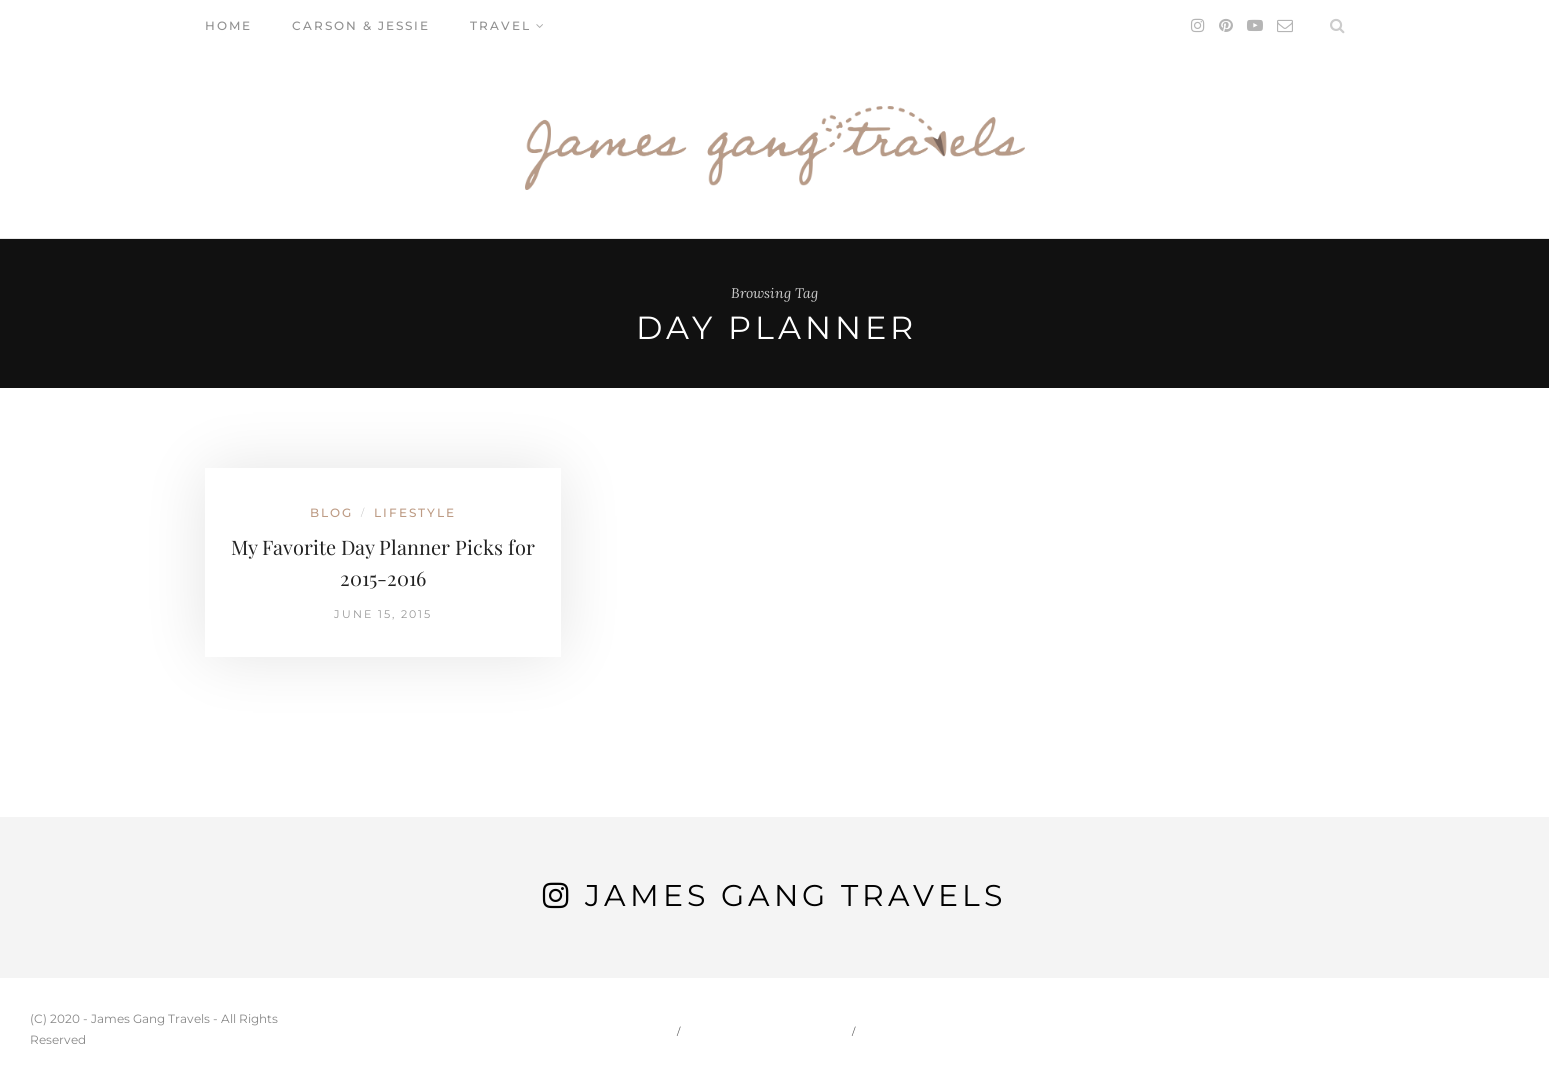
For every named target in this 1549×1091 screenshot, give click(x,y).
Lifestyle (415, 512)
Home (228, 25)
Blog (331, 512)
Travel (500, 25)
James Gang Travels (795, 895)
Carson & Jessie (361, 25)
